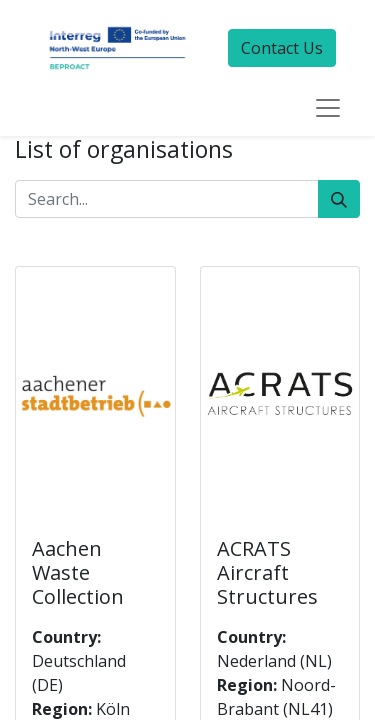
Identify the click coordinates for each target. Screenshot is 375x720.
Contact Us (282, 48)
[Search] (339, 199)
